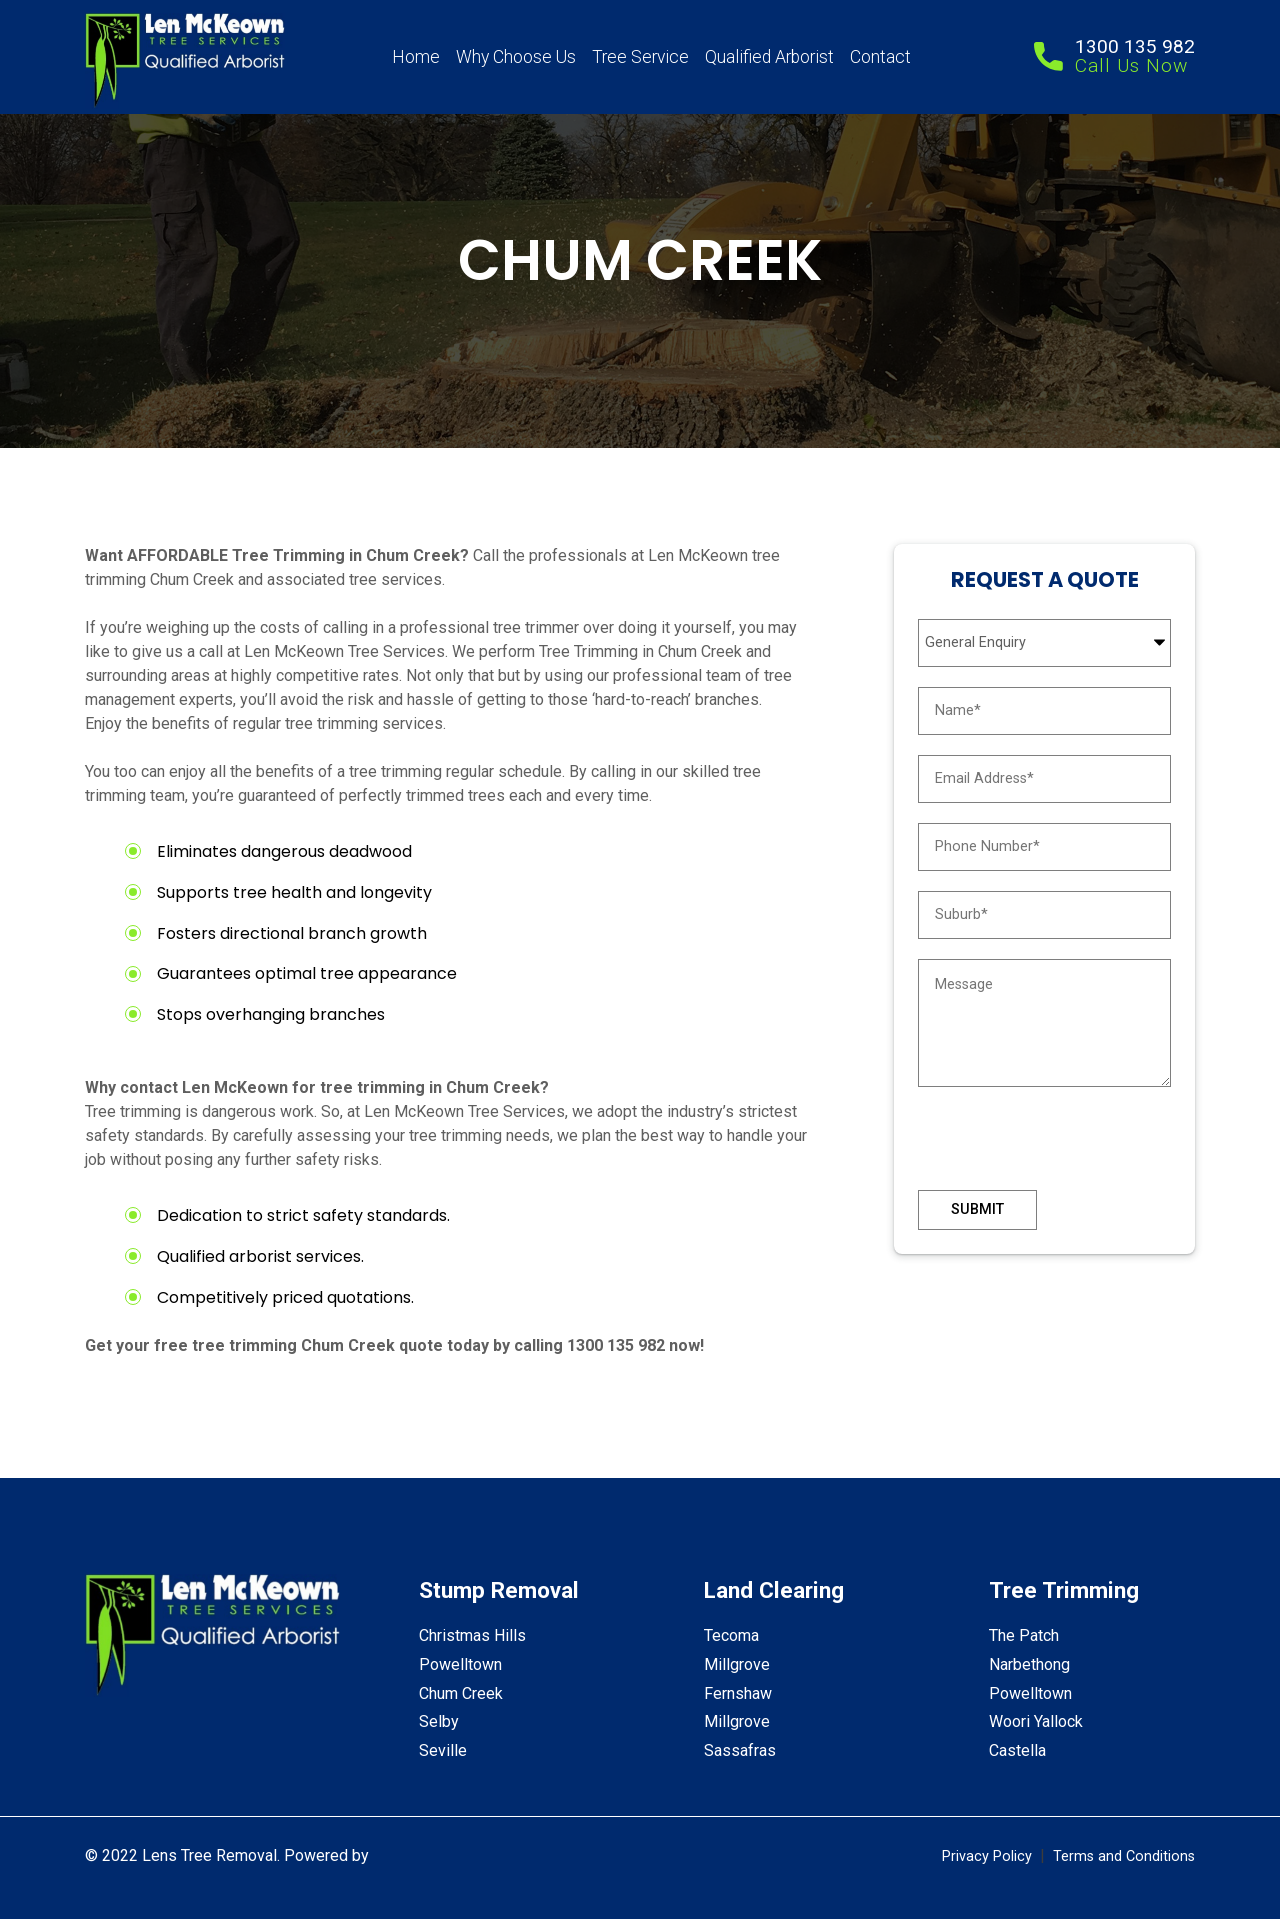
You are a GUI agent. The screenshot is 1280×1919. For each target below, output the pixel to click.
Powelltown (460, 1664)
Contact (880, 57)
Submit (977, 1209)
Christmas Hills (472, 1635)
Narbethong (1029, 1664)
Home (416, 57)
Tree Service (640, 57)
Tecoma (731, 1635)
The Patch (1024, 1635)
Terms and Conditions (1124, 1856)
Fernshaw (738, 1693)
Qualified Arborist (769, 57)
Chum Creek (461, 1693)
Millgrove (737, 1664)
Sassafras (740, 1750)
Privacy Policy (987, 1856)
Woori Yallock (1036, 1721)
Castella (1017, 1750)
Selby (439, 1721)
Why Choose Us (516, 57)
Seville (443, 1750)
